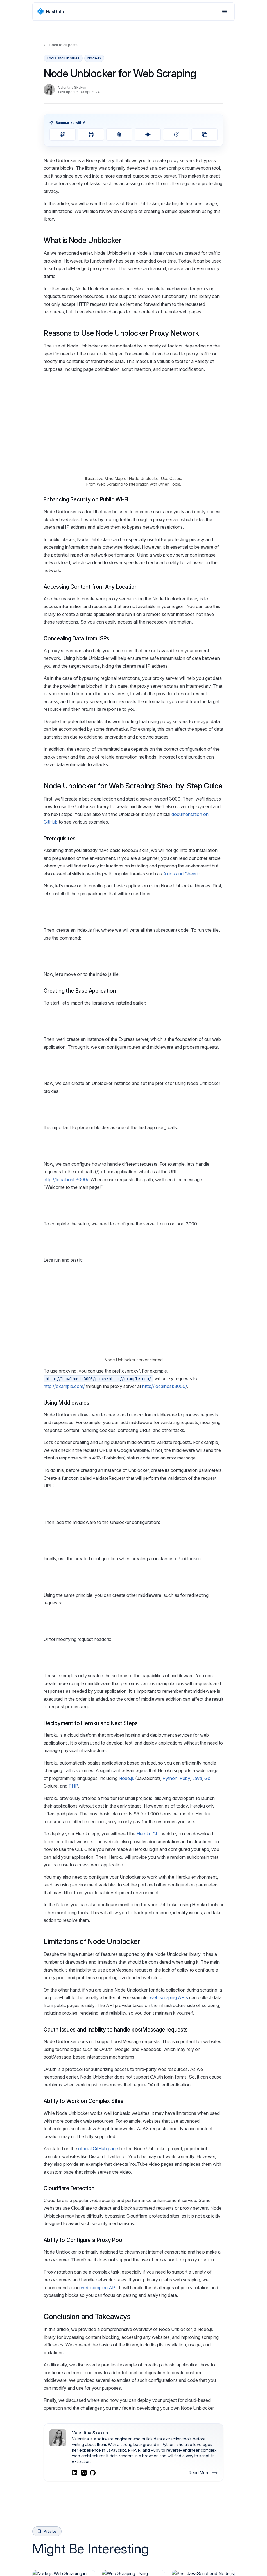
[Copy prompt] (204, 134)
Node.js (126, 1985)
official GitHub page (98, 2355)
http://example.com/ (64, 1486)
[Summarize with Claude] (119, 134)
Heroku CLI (148, 2040)
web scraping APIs (169, 2204)
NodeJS (94, 58)
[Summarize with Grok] (176, 134)
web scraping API (99, 2494)
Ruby (185, 1985)
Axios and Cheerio (181, 873)
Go (207, 1985)
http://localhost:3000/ (66, 1236)
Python (169, 1985)
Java (197, 1985)
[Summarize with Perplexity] (91, 134)
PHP (73, 1993)
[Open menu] (224, 11)
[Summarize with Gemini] (148, 134)
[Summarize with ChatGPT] (62, 134)
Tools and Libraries (63, 58)
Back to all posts (61, 44)
